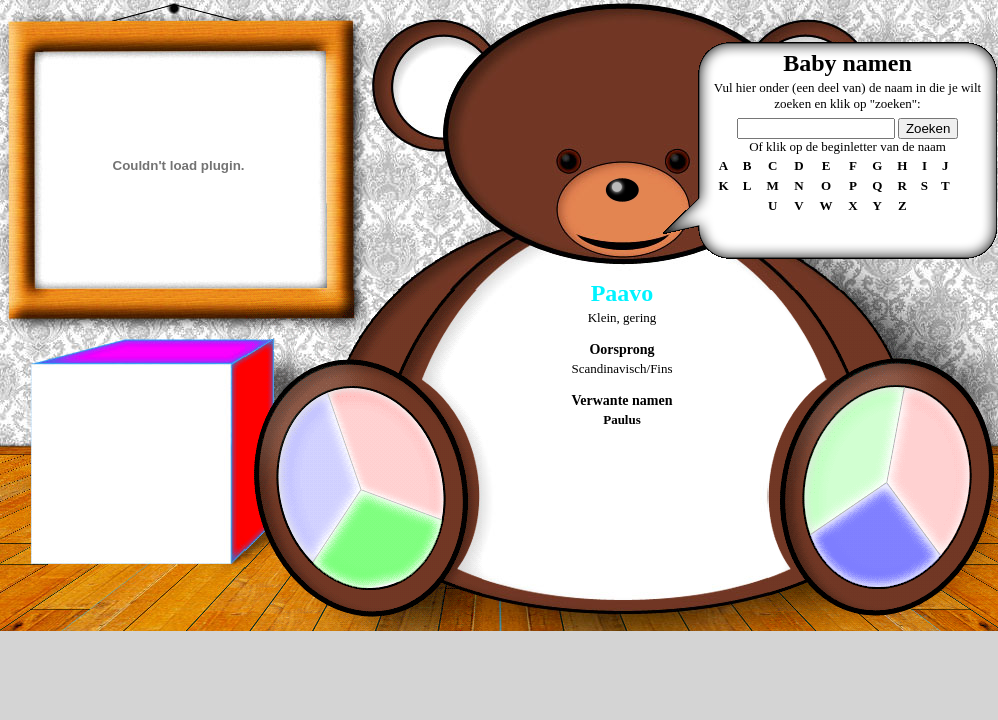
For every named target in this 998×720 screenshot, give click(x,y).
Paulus (622, 419)
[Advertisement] (130, 464)
